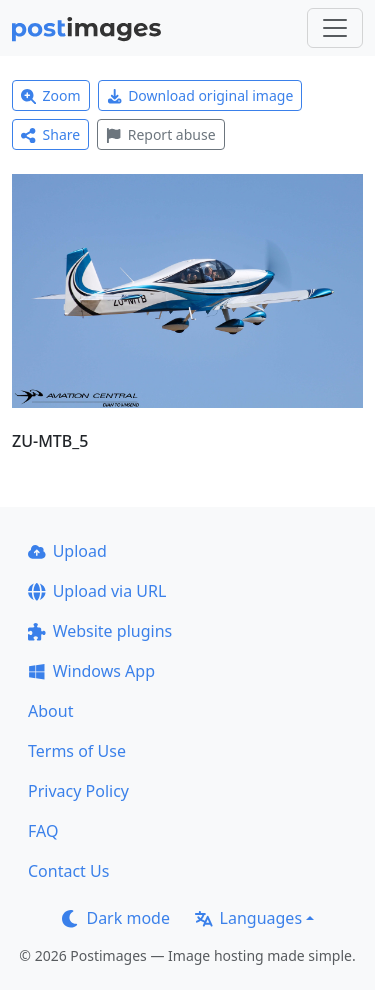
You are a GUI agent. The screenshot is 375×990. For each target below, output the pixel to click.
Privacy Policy (78, 791)
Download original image (200, 95)
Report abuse (160, 134)
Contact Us (68, 871)
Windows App (91, 671)
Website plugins (100, 631)
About (50, 711)
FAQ (43, 831)
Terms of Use (77, 751)
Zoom (51, 95)
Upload (67, 551)
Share (50, 134)
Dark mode (116, 918)
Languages (248, 918)
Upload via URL (97, 591)
